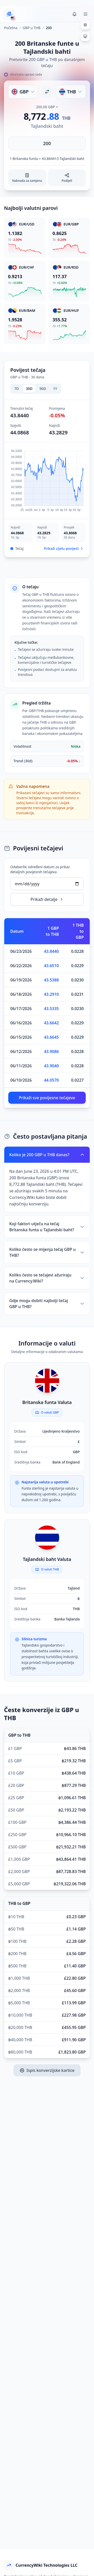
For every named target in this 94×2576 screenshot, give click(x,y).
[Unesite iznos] (47, 143)
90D (43, 388)
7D (16, 388)
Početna (10, 27)
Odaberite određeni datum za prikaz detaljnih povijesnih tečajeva (40, 869)
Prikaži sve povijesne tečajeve (47, 1097)
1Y (55, 388)
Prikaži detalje (47, 899)
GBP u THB (31, 27)
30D (29, 388)
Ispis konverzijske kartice (47, 2070)
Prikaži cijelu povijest (64, 548)
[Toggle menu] (85, 14)
